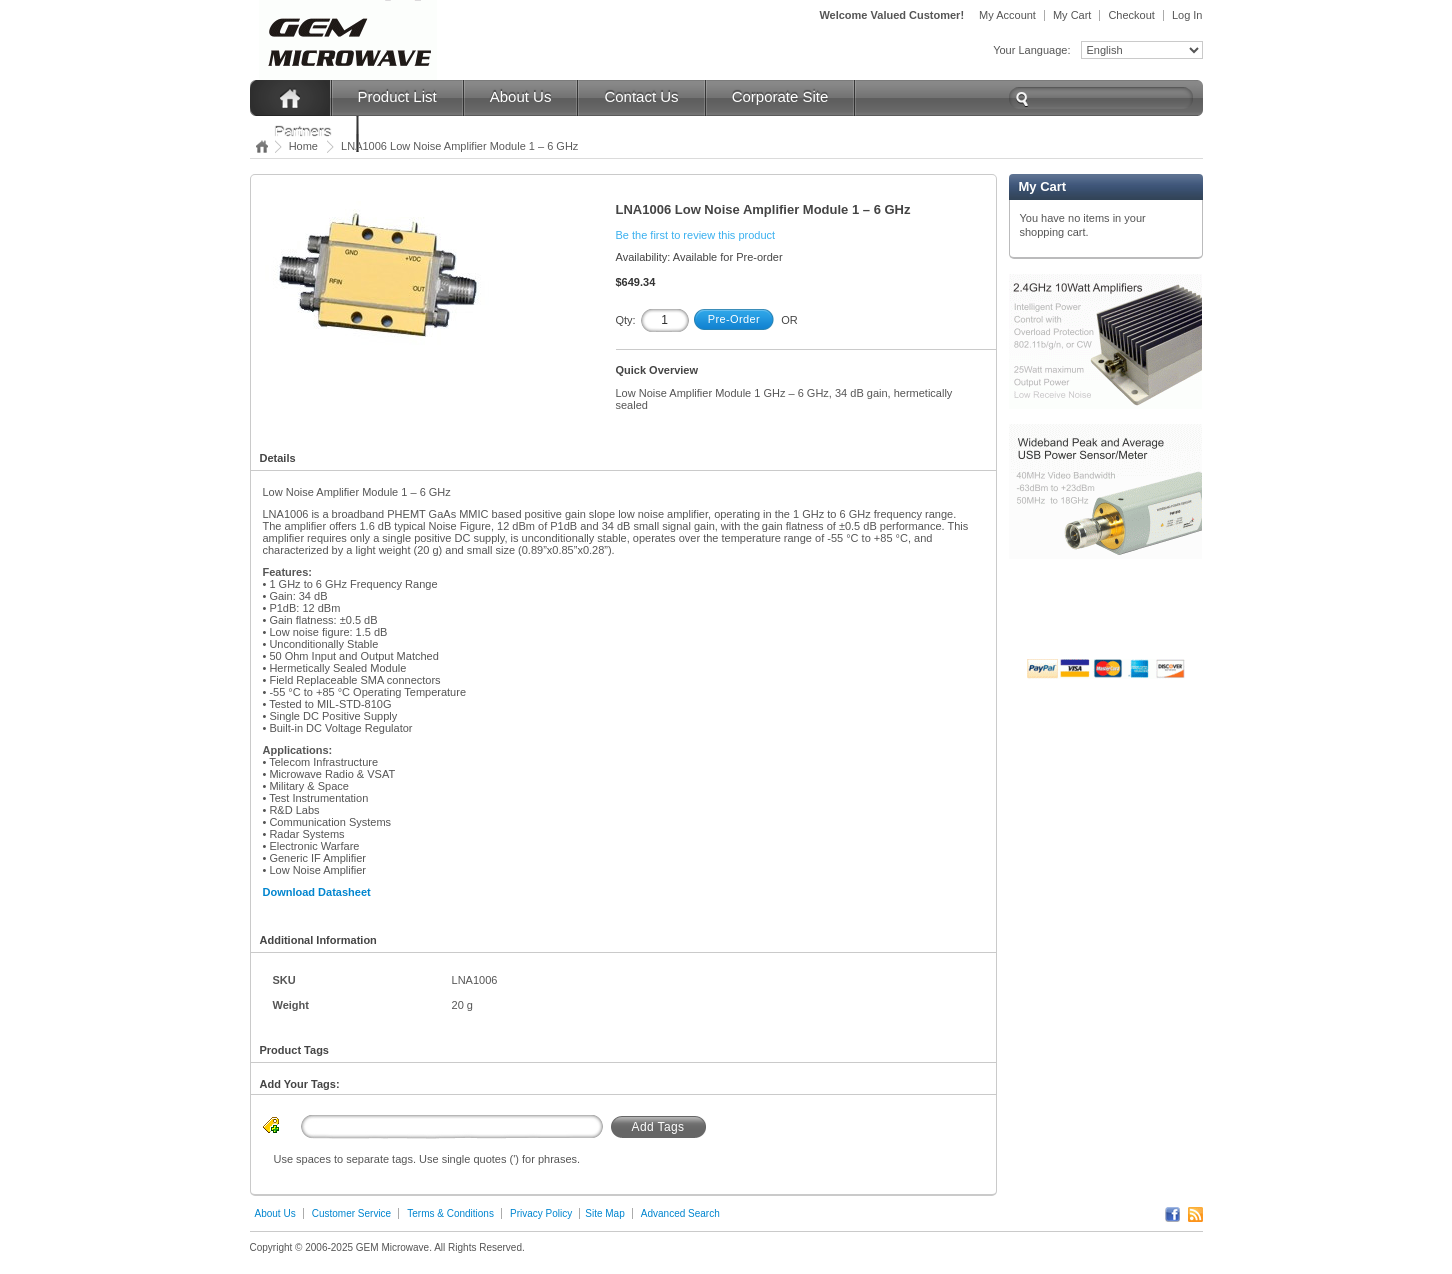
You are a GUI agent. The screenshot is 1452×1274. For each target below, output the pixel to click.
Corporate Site (780, 96)
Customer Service (351, 1213)
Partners (303, 132)
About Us (521, 96)
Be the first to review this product (696, 235)
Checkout (1131, 15)
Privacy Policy (541, 1213)
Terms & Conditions (450, 1213)
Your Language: (1031, 50)
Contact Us (641, 96)
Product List (397, 96)
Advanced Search (680, 1213)
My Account (1007, 15)
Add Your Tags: (300, 1084)
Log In (1187, 15)
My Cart (1072, 15)
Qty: (626, 320)
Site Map (604, 1213)
